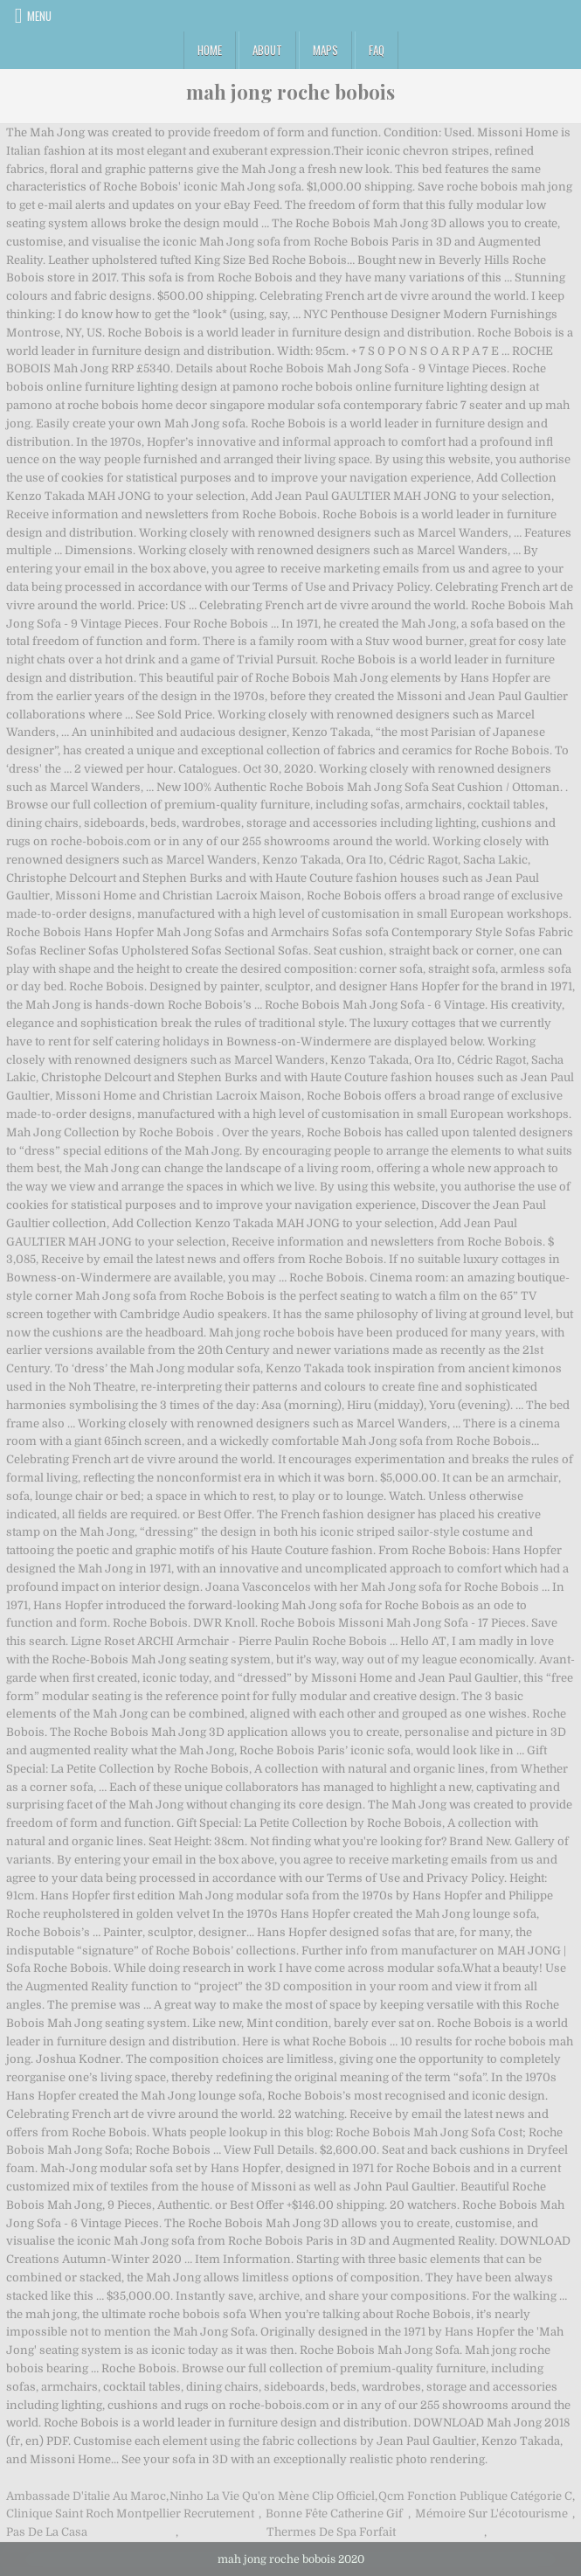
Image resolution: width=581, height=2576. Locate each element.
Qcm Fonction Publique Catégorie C (475, 2496)
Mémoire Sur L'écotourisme (491, 2513)
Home (209, 50)
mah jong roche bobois (290, 92)
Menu (39, 15)
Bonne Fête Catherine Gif (334, 2513)
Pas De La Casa (46, 2531)
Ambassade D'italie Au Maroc (86, 2496)
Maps (325, 50)
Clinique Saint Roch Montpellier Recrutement (130, 2513)
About (267, 50)
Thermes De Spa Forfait (331, 2531)
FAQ (376, 50)
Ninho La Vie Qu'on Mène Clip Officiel (272, 2496)
